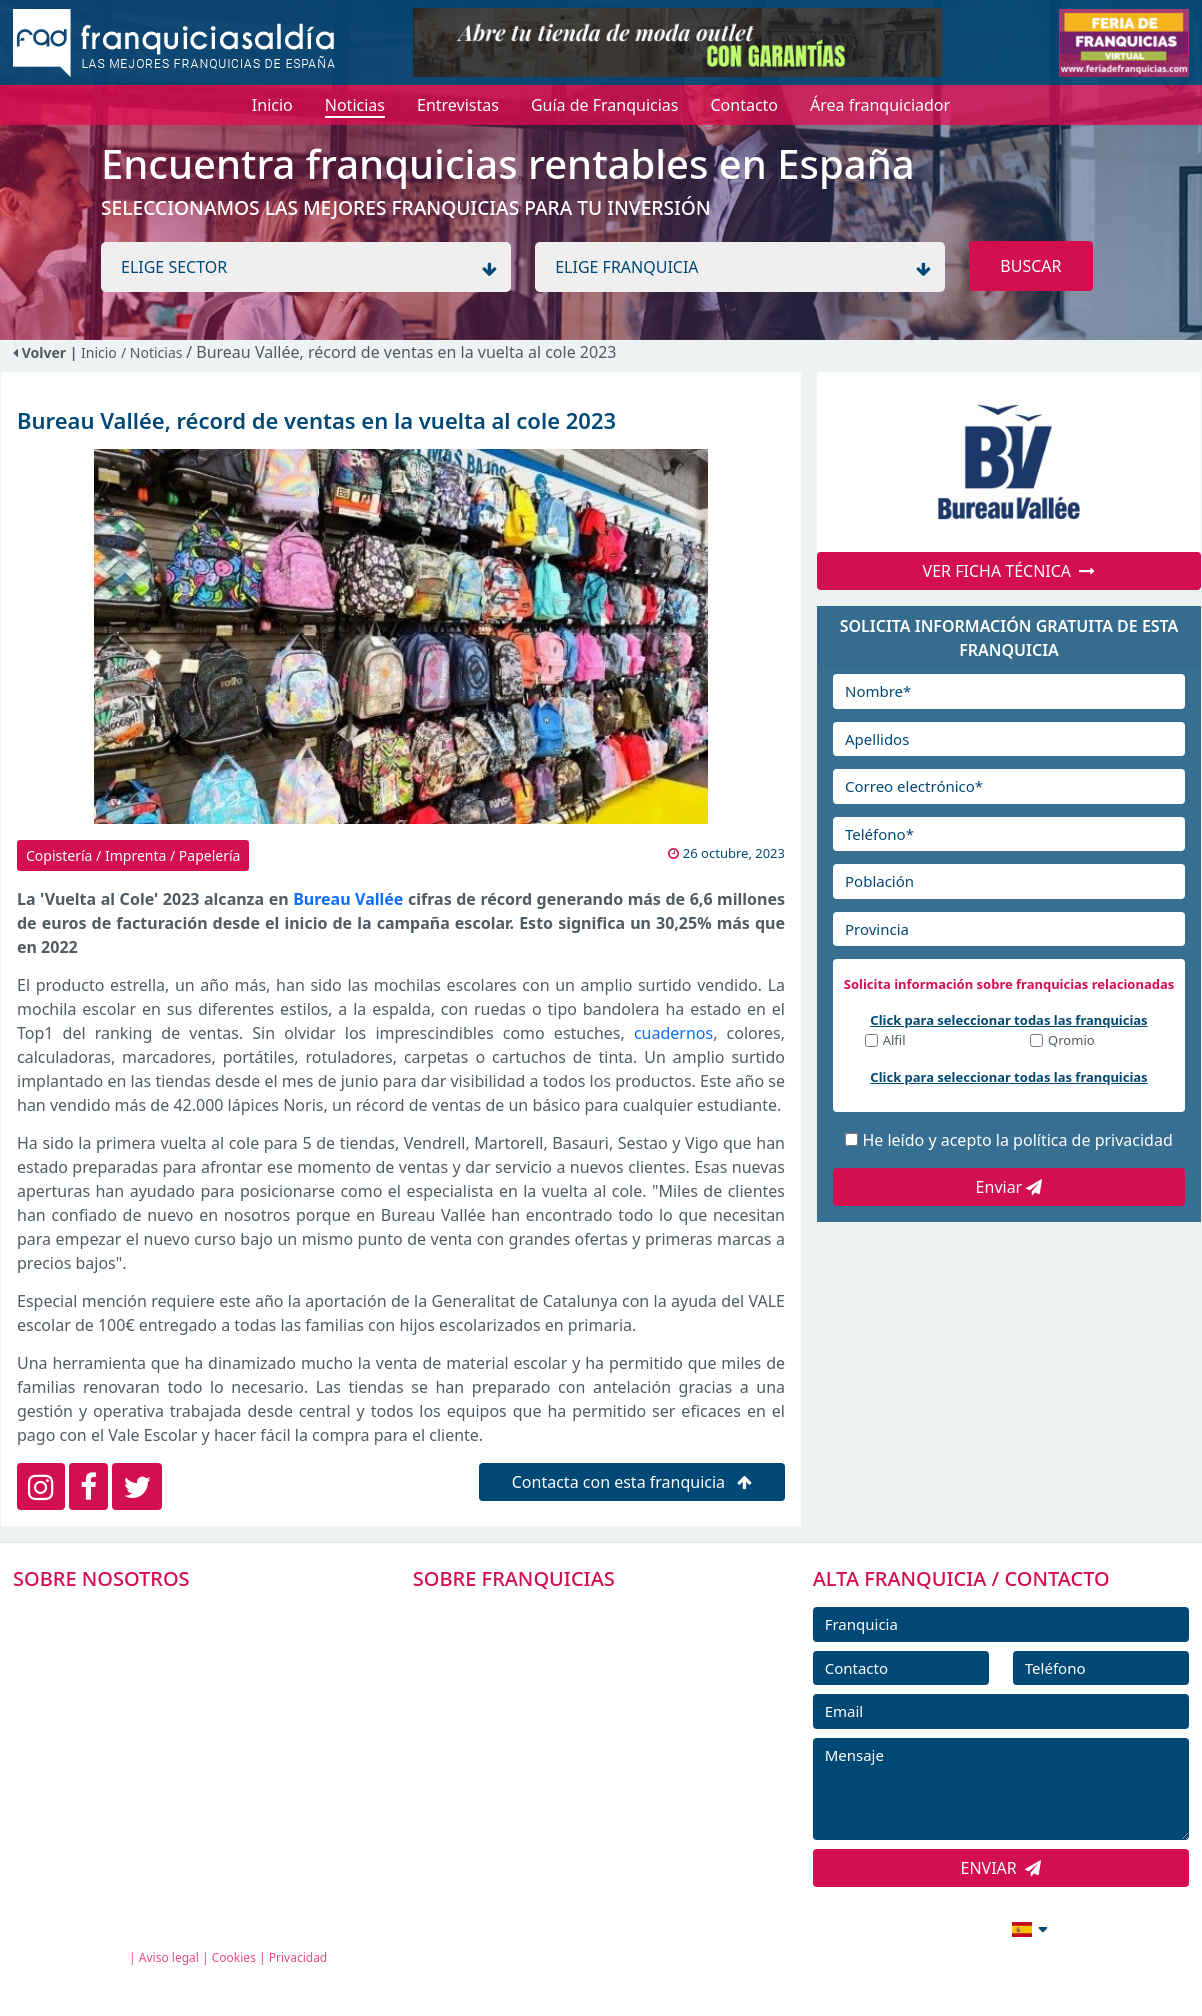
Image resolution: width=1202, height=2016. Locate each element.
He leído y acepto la (1017, 1140)
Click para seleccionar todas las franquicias (1008, 1020)
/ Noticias (153, 352)
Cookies (234, 1957)
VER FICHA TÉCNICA (1009, 571)
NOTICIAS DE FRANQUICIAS (540, 1750)
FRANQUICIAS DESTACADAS (540, 1705)
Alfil (894, 1041)
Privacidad (298, 1957)
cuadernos (673, 1033)
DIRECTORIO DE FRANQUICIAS (551, 1660)
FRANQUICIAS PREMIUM (529, 1615)
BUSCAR (1030, 266)
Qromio (1071, 1041)
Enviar (1009, 1187)
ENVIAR (1001, 1868)
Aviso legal (169, 1957)
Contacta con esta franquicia (632, 1482)
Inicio (99, 352)
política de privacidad (1093, 1140)
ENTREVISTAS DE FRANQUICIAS (553, 1795)
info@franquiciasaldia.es (857, 1927)
